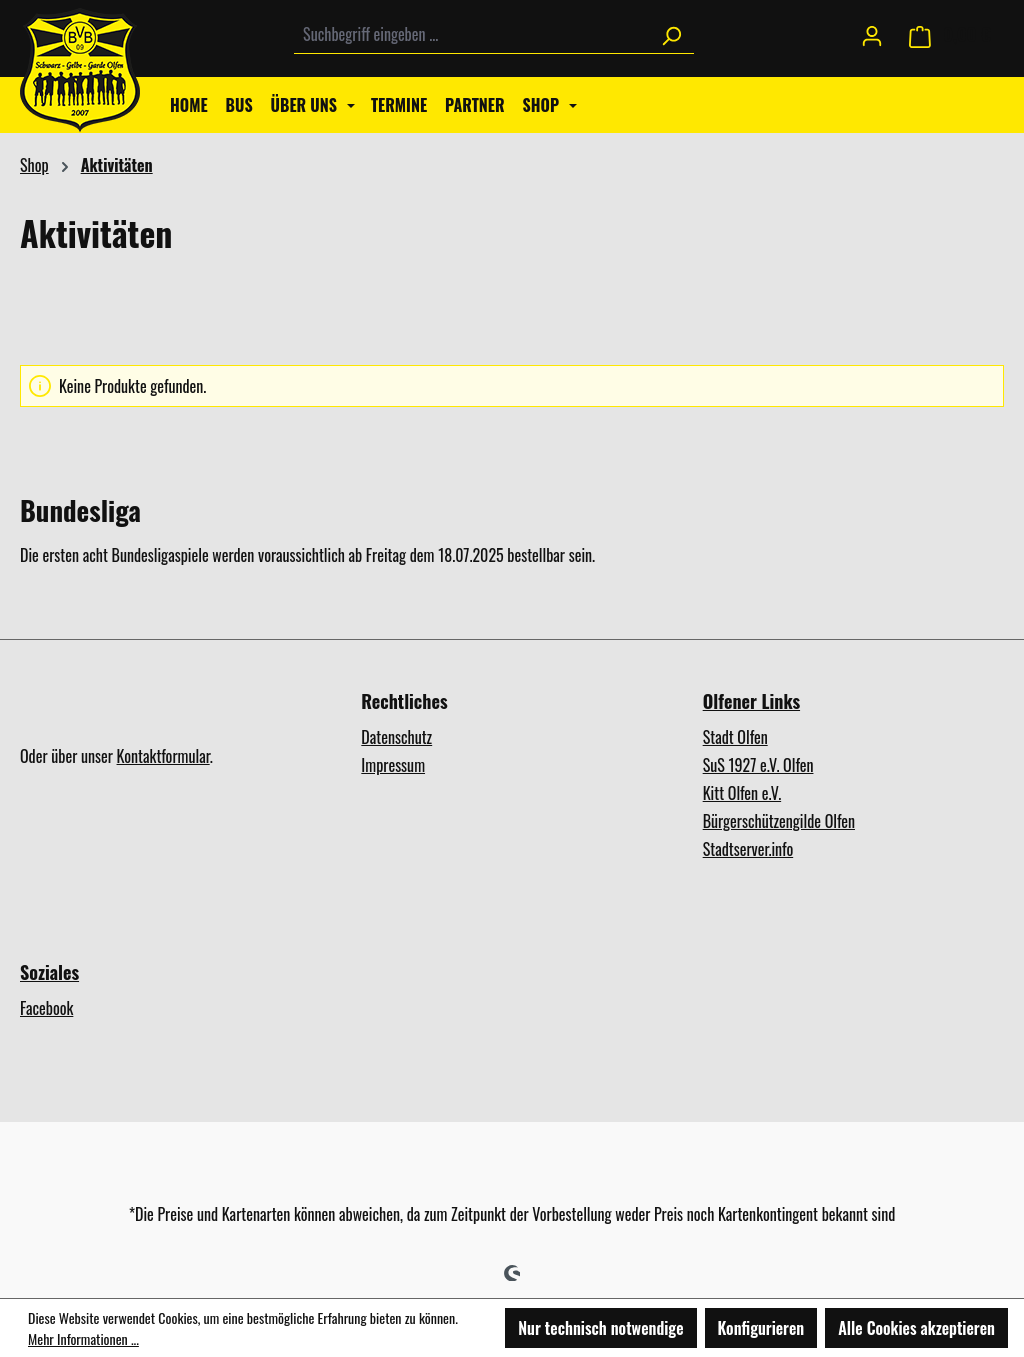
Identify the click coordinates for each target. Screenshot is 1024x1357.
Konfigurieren (761, 1328)
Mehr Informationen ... (83, 1338)
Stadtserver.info (748, 849)
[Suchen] (671, 34)
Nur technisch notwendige (600, 1328)
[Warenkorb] (950, 34)
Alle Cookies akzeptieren (916, 1328)
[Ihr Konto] (872, 34)
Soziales (49, 972)
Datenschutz (396, 737)
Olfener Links (751, 701)
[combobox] (471, 34)
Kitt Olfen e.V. (742, 793)
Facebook (46, 1008)
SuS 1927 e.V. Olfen (758, 765)
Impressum (393, 765)
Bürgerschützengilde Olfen (779, 821)
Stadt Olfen (735, 737)
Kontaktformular (163, 756)
